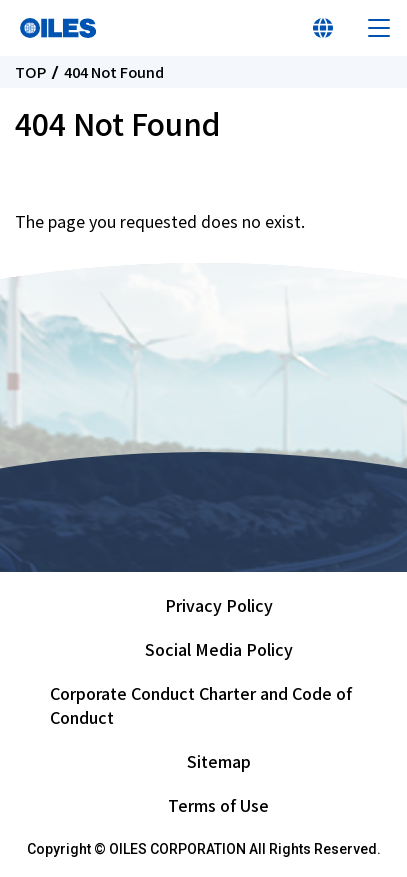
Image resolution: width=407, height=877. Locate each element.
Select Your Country (323, 28)
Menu (379, 28)
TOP (30, 72)
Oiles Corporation (58, 28)
